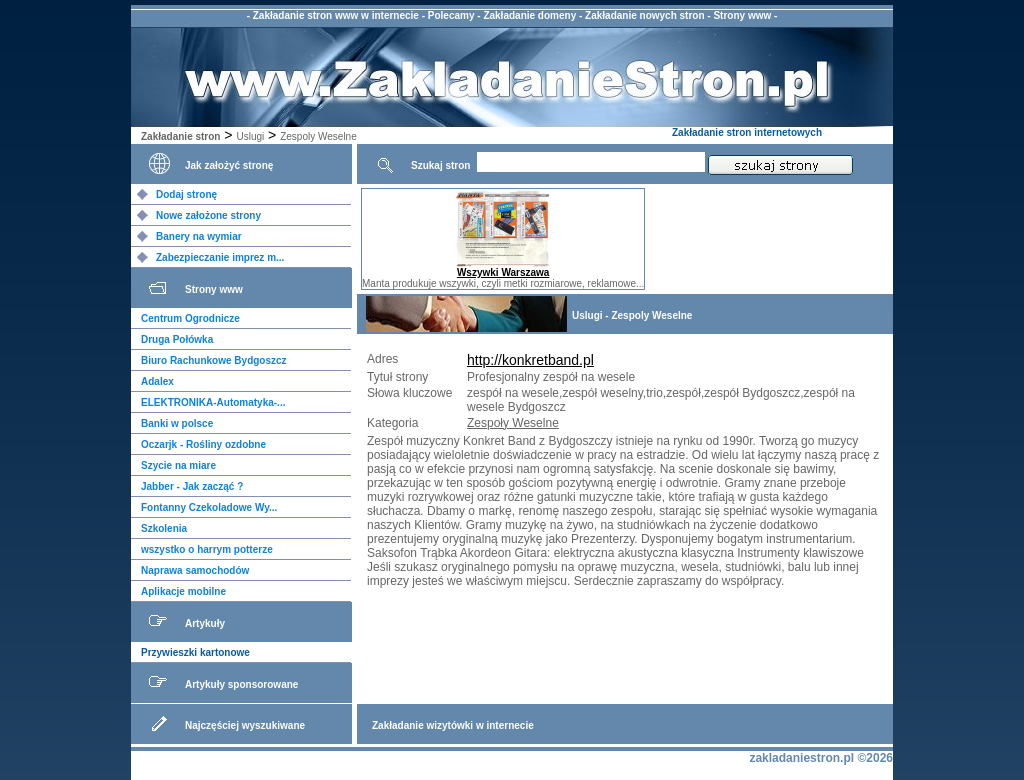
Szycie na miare (178, 465)
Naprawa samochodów (195, 570)
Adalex (157, 381)
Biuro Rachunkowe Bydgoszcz (214, 360)
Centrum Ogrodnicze (190, 318)
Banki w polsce (177, 423)
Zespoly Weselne (318, 136)
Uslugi (250, 136)
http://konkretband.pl (530, 360)
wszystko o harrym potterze (207, 549)
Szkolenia (164, 528)
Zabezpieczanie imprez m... (220, 257)
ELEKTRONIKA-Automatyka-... (213, 402)
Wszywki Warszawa (503, 272)
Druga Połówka (177, 339)
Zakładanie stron (180, 136)
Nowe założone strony (208, 215)
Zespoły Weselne (513, 423)
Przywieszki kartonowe (195, 652)
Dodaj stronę (186, 194)
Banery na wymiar (199, 236)
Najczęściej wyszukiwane (245, 725)
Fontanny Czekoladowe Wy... (209, 507)
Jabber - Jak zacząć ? (192, 486)
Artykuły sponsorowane (241, 684)
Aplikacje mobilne (183, 591)
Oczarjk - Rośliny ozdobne (203, 444)
